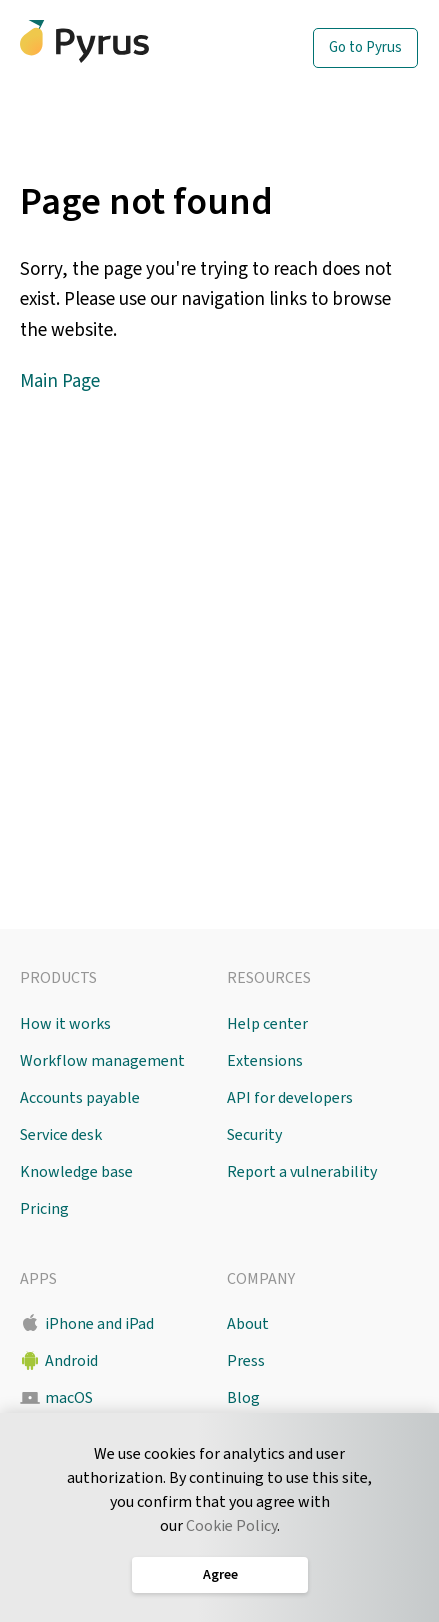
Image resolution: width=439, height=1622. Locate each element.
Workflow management (102, 1061)
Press (246, 1361)
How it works (65, 1024)
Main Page (60, 381)
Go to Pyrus (365, 47)
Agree (219, 1575)
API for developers (290, 1098)
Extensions (265, 1061)
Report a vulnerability (302, 1172)
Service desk (61, 1135)
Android (71, 1361)
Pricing (44, 1209)
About (248, 1324)
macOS (69, 1398)
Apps (38, 1279)
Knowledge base (76, 1172)
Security (254, 1135)
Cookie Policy (231, 1526)
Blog (243, 1398)
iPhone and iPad (99, 1324)
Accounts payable (80, 1098)
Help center (267, 1024)
